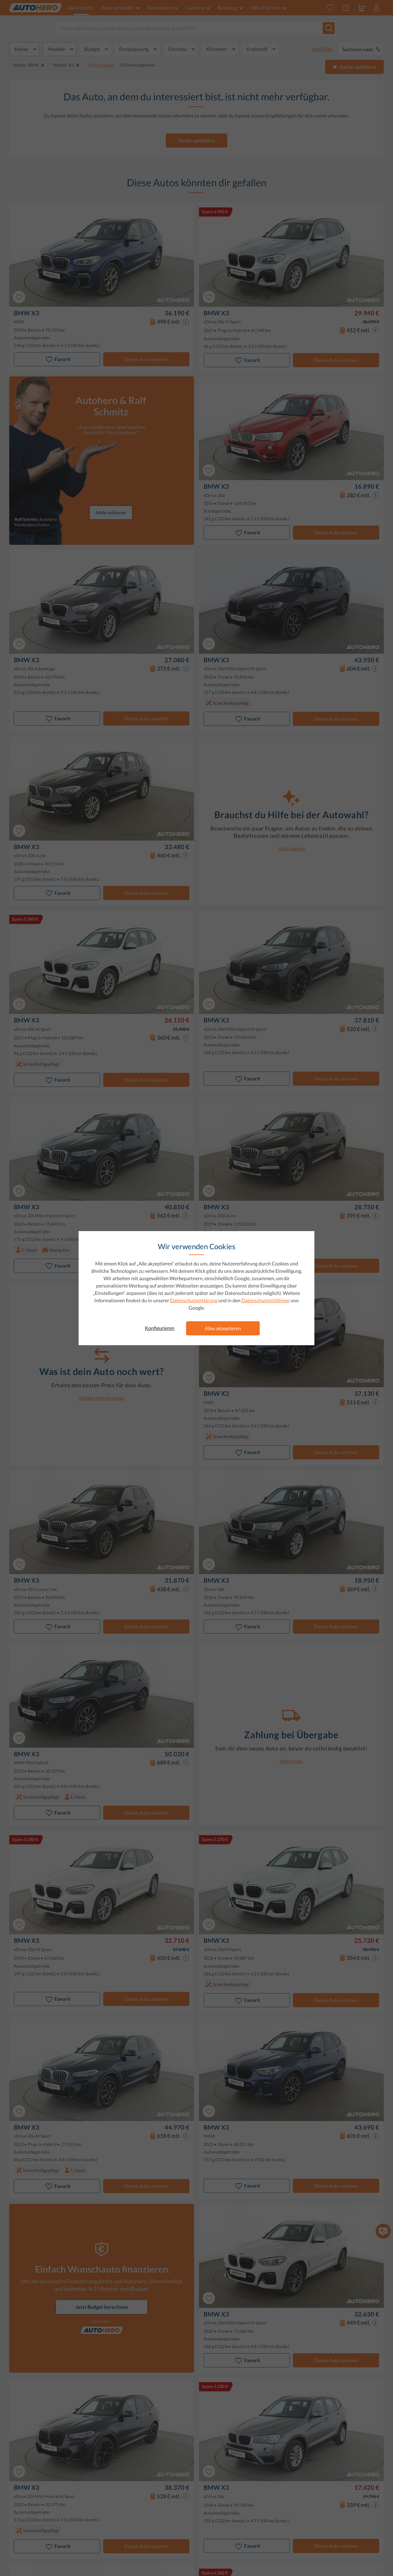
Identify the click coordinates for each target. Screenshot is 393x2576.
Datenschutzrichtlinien (265, 1300)
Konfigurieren (159, 1328)
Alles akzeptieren (223, 1328)
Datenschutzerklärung (193, 1300)
